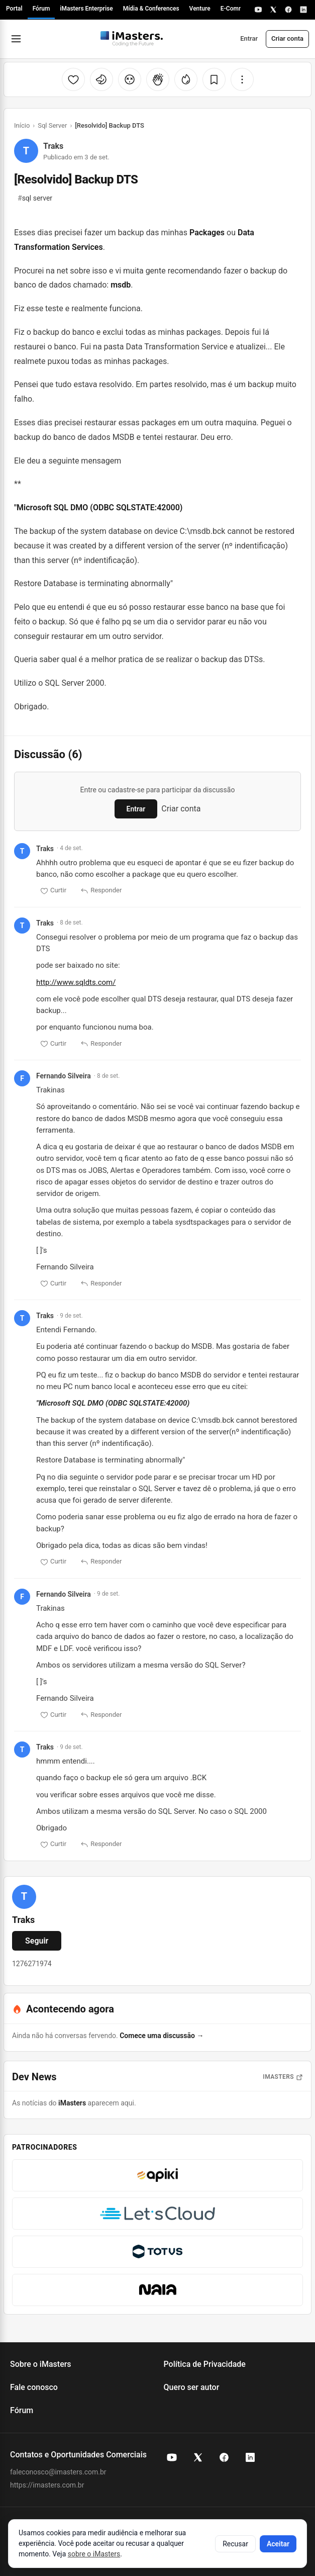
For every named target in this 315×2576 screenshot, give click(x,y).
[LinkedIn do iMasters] (250, 2457)
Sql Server (52, 125)
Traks (53, 146)
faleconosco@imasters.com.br (58, 2472)
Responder (101, 890)
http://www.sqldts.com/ (76, 982)
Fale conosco (34, 2387)
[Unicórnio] (101, 79)
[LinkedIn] (303, 9)
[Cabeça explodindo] (130, 79)
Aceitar (278, 2544)
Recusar (235, 2544)
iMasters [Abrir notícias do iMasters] (283, 2076)
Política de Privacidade (205, 2364)
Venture (200, 8)
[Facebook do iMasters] (224, 2457)
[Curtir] (73, 79)
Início (22, 125)
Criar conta (287, 38)
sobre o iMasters (94, 2554)
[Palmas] (158, 79)
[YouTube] (258, 9)
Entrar (249, 38)
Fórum (41, 8)
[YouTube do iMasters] (172, 2457)
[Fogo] (186, 79)
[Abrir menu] (16, 39)
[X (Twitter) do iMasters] (198, 2457)
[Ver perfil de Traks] (24, 1897)
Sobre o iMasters (40, 2364)
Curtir (53, 890)
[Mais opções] (242, 79)
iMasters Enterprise (86, 8)
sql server (35, 198)
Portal (14, 8)
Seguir (36, 1941)
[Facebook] (288, 9)
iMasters (72, 2103)
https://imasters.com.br (47, 2485)
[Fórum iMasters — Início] (131, 38)
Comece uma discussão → (161, 2036)
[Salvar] (214, 79)
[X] (273, 9)
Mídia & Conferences (151, 8)
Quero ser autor (192, 2387)
